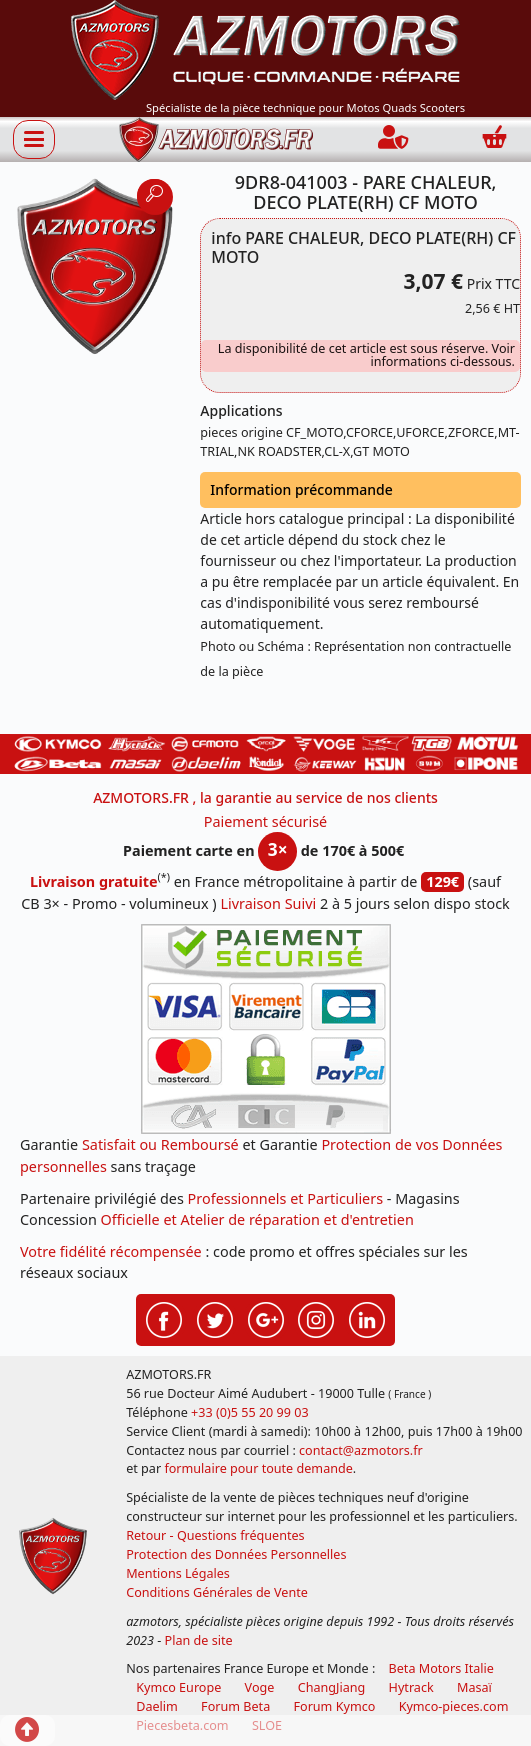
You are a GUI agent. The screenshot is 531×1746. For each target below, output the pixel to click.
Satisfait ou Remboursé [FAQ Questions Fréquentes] (160, 1144)
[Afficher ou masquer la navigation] (34, 139)
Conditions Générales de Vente (217, 1592)
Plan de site (199, 1640)
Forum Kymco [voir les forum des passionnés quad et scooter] (334, 1706)
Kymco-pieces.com (454, 1706)
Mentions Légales (178, 1573)
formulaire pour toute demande (258, 1468)
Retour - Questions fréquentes (215, 1535)
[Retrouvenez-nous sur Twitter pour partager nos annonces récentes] (215, 1318)
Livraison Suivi (268, 903)
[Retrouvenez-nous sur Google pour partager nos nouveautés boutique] (266, 1318)
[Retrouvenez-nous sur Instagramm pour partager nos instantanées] (316, 1318)
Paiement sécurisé (266, 821)
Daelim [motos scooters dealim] (157, 1706)
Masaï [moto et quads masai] (474, 1687)
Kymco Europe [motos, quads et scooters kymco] (178, 1687)
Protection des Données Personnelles (236, 1554)
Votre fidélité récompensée (111, 1251)
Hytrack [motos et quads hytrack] (411, 1687)
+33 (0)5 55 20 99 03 (250, 1412)
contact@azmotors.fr (361, 1450)
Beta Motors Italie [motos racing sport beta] (441, 1668)
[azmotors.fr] (216, 139)
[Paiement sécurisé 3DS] (266, 1029)
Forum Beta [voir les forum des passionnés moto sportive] (235, 1706)
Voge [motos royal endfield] (260, 1687)
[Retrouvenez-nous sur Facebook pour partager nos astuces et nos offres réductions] (164, 1318)
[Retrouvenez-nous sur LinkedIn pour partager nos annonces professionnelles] (367, 1318)
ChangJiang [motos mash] (332, 1687)
